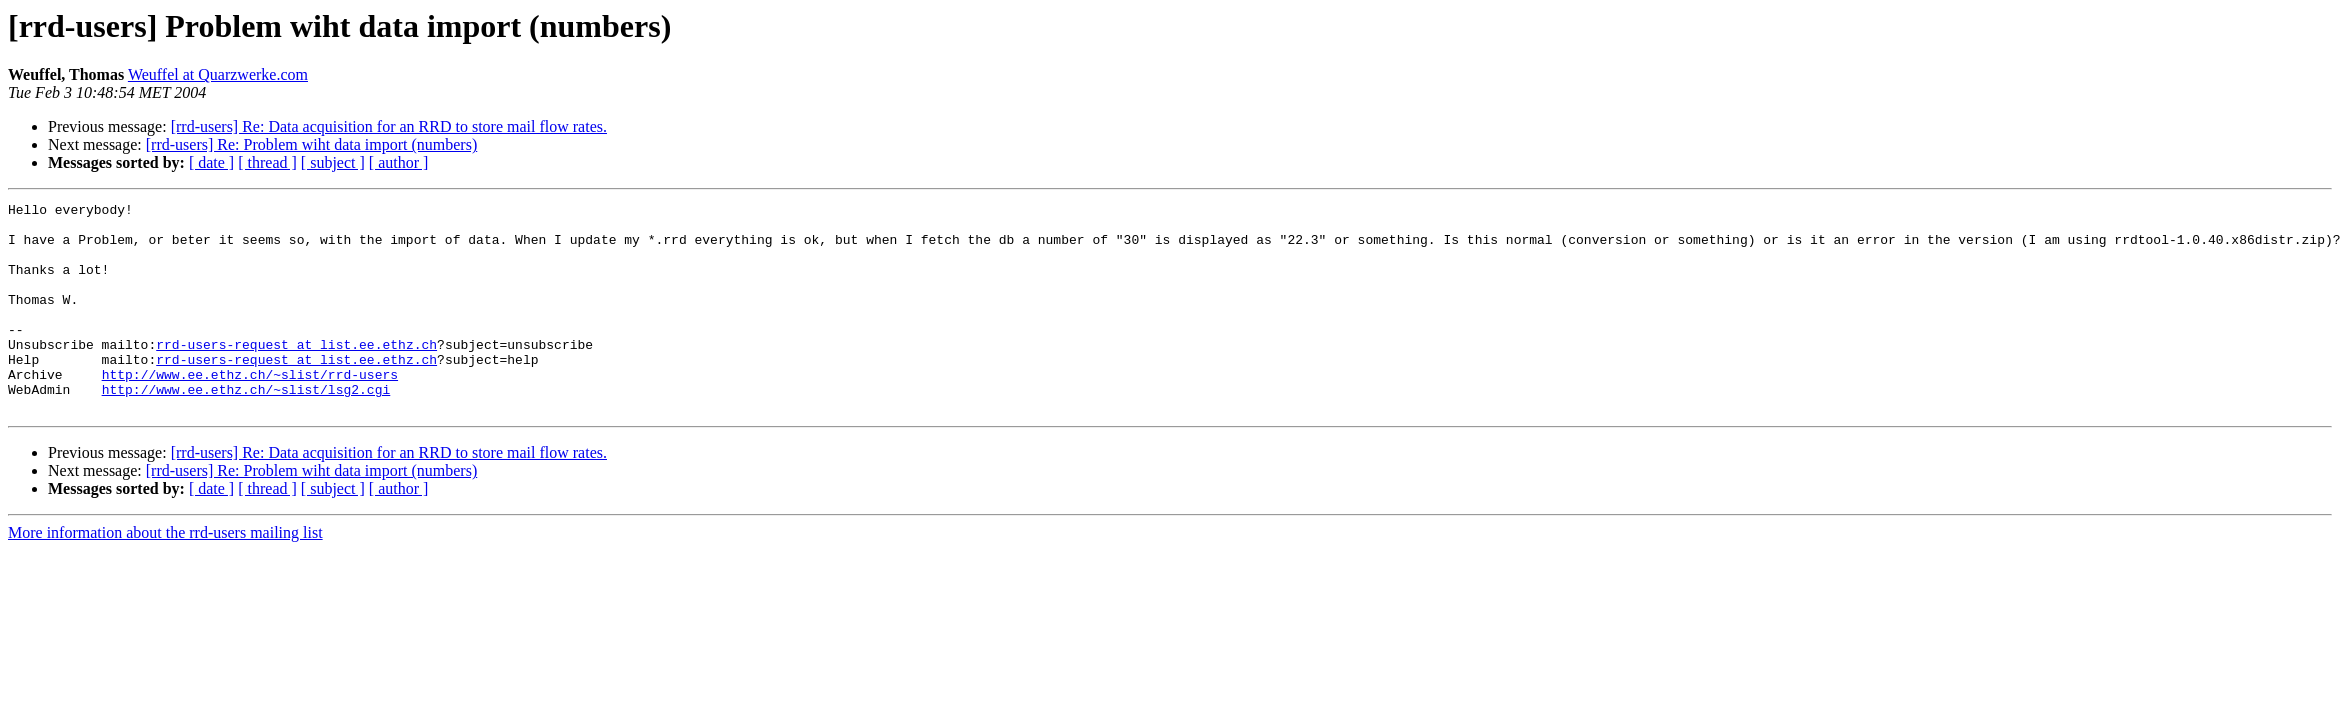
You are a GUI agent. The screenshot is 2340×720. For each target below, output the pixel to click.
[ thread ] (267, 162)
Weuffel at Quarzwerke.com (218, 74)
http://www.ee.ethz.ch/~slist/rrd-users (250, 410)
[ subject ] (333, 162)
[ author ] (399, 162)
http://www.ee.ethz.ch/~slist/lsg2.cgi (246, 428)
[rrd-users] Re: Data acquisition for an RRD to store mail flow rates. (389, 126)
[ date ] (211, 162)
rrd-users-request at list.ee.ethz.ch (296, 374)
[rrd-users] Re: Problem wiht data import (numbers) (311, 144)
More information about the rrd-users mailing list (165, 574)
